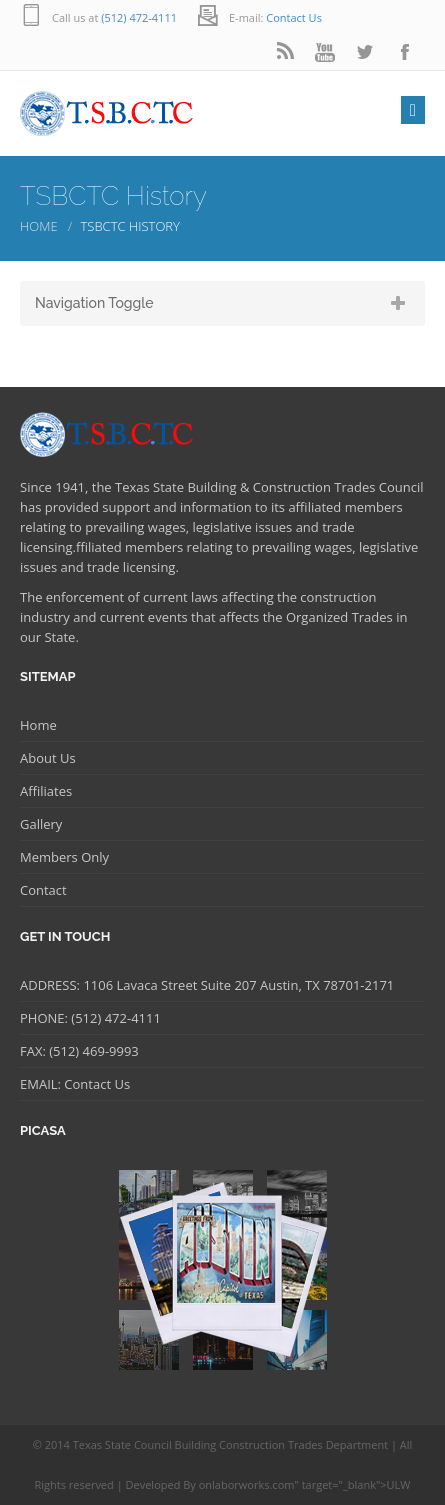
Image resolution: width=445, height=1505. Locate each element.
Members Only (64, 857)
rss (285, 52)
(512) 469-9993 (92, 1051)
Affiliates (46, 791)
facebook (405, 52)
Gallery (41, 824)
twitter (365, 52)
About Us (48, 758)
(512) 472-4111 (139, 17)
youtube (325, 52)
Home (39, 226)
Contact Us (294, 17)
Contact (43, 890)
